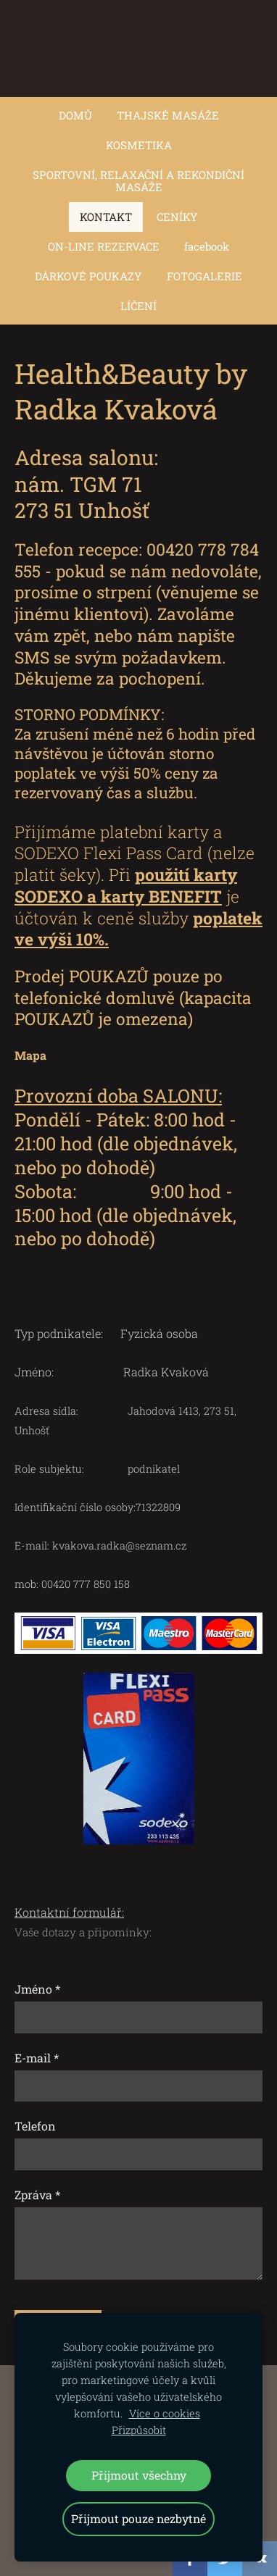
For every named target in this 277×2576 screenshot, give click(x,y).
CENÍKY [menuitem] (177, 216)
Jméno (37, 1988)
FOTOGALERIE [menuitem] (204, 276)
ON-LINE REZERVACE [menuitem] (104, 246)
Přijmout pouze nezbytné (138, 2518)
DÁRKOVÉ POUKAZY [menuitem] (88, 276)
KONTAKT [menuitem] (106, 216)
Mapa (30, 1055)
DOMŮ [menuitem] (75, 115)
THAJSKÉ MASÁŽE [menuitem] (168, 115)
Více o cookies (164, 2413)
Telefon (35, 2125)
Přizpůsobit (139, 2430)
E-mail (37, 2057)
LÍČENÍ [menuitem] (138, 305)
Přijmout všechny (138, 2475)
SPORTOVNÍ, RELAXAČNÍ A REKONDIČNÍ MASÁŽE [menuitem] (138, 180)
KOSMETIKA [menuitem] (139, 145)
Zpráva (37, 2194)
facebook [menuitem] (206, 246)
